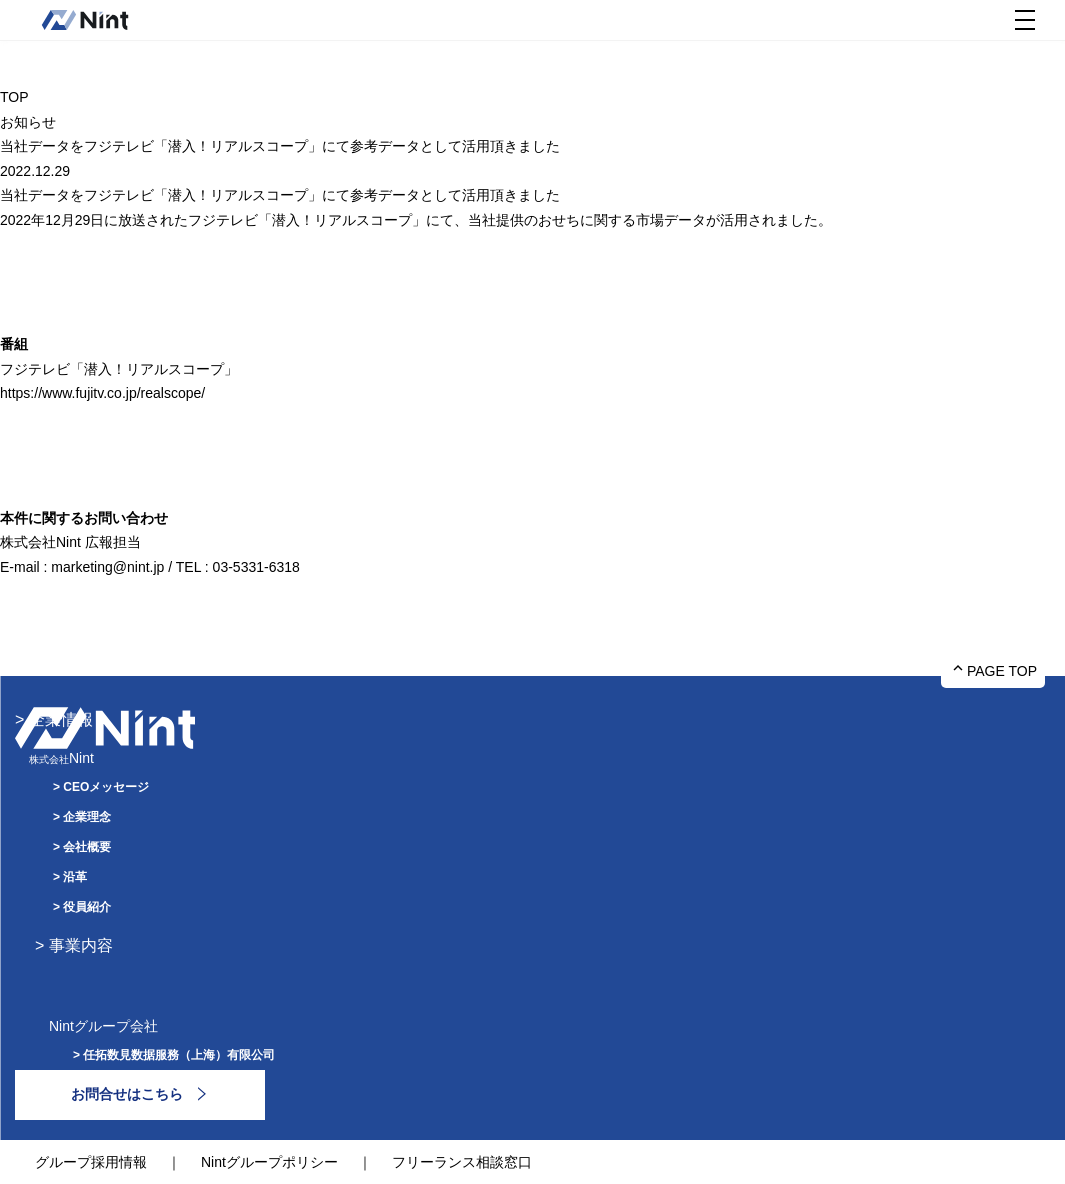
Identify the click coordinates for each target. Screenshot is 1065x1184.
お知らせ (28, 122)
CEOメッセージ (106, 787)
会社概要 (87, 847)
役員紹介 (87, 907)
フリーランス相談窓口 (462, 1162)
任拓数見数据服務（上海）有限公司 (179, 1055)
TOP (14, 97)
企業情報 (61, 719)
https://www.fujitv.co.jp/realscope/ (102, 393)
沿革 (75, 877)
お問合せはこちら (127, 1094)
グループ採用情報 (91, 1162)
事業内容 (81, 945)
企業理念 (87, 817)
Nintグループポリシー (269, 1162)
